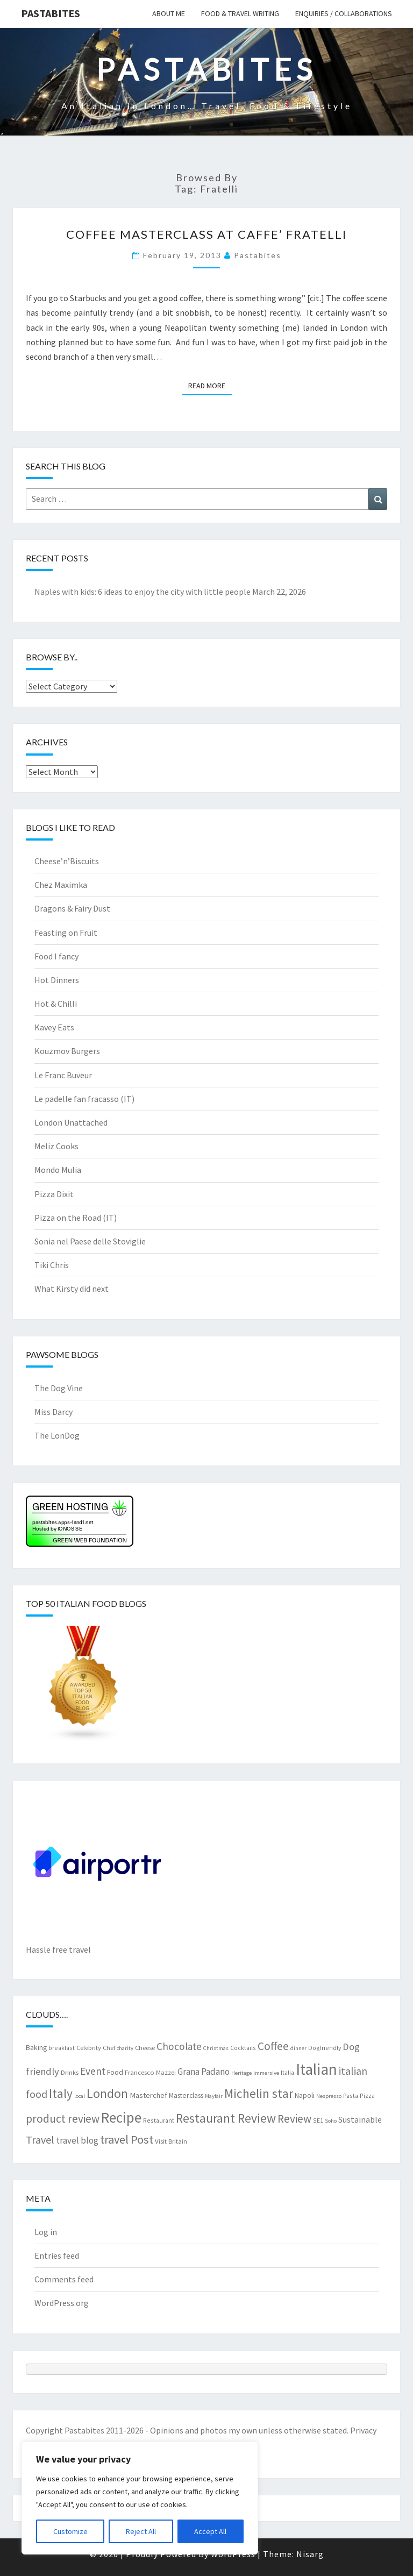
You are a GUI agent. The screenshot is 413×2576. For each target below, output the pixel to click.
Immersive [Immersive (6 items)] (266, 2072)
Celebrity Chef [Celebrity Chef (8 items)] (95, 2047)
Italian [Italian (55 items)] (316, 2069)
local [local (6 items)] (79, 2096)
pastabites (257, 255)
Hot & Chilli (55, 1003)
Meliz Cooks (56, 1146)
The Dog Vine (58, 1388)
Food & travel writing (240, 13)
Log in (45, 2231)
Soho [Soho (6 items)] (331, 2120)
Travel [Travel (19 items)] (40, 2139)
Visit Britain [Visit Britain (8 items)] (171, 2141)
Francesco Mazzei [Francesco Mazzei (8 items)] (150, 2072)
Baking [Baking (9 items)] (36, 2047)
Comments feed (64, 2279)
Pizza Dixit (54, 1194)
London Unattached (71, 1122)
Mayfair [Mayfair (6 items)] (214, 2096)
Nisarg (310, 2554)
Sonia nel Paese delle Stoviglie (90, 1241)
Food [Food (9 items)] (115, 2072)
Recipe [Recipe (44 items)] (121, 2117)
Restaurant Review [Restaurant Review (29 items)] (226, 2118)
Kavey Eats (54, 1027)
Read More (210, 385)
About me (168, 13)
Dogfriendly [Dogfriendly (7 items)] (324, 2048)
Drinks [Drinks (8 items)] (70, 2072)
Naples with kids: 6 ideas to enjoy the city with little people (142, 591)
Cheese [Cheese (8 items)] (145, 2047)
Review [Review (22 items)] (294, 2118)
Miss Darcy (53, 1411)
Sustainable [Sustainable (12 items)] (360, 2119)
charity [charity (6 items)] (125, 2048)
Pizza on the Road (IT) (75, 1217)
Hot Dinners (56, 979)
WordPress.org (61, 2302)
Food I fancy (56, 956)
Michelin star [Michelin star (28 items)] (258, 2093)
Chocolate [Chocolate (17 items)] (179, 2046)
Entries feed (56, 2255)
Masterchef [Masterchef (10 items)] (148, 2095)
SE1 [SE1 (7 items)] (318, 2120)
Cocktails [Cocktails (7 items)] (243, 2048)
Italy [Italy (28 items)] (61, 2093)
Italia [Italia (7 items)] (287, 2072)
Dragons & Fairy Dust (72, 908)
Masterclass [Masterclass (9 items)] (186, 2095)
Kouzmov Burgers (67, 1050)
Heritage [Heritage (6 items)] (241, 2072)
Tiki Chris (51, 1264)
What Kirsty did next (71, 1288)
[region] (140, 2498)
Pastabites (50, 13)
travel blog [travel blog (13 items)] (77, 2140)
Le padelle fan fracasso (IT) (84, 1098)
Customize (70, 2531)
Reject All (141, 2531)
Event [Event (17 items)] (92, 2071)
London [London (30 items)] (107, 2093)
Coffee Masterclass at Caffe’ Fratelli (206, 234)
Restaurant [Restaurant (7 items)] (158, 2120)
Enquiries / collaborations (343, 13)
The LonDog (57, 1435)
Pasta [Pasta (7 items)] (350, 2095)
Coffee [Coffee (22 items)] (273, 2046)
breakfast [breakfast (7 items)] (61, 2048)
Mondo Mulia (57, 1169)
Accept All (210, 2531)
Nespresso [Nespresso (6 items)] (328, 2096)
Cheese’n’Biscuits (66, 861)
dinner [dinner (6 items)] (298, 2048)
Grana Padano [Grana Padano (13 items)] (203, 2071)
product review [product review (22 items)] (62, 2118)
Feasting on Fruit (65, 932)
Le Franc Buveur (63, 1075)
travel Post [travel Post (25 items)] (126, 2139)
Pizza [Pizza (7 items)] (367, 2095)
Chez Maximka (60, 884)
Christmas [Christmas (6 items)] (216, 2048)
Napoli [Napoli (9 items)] (305, 2095)
